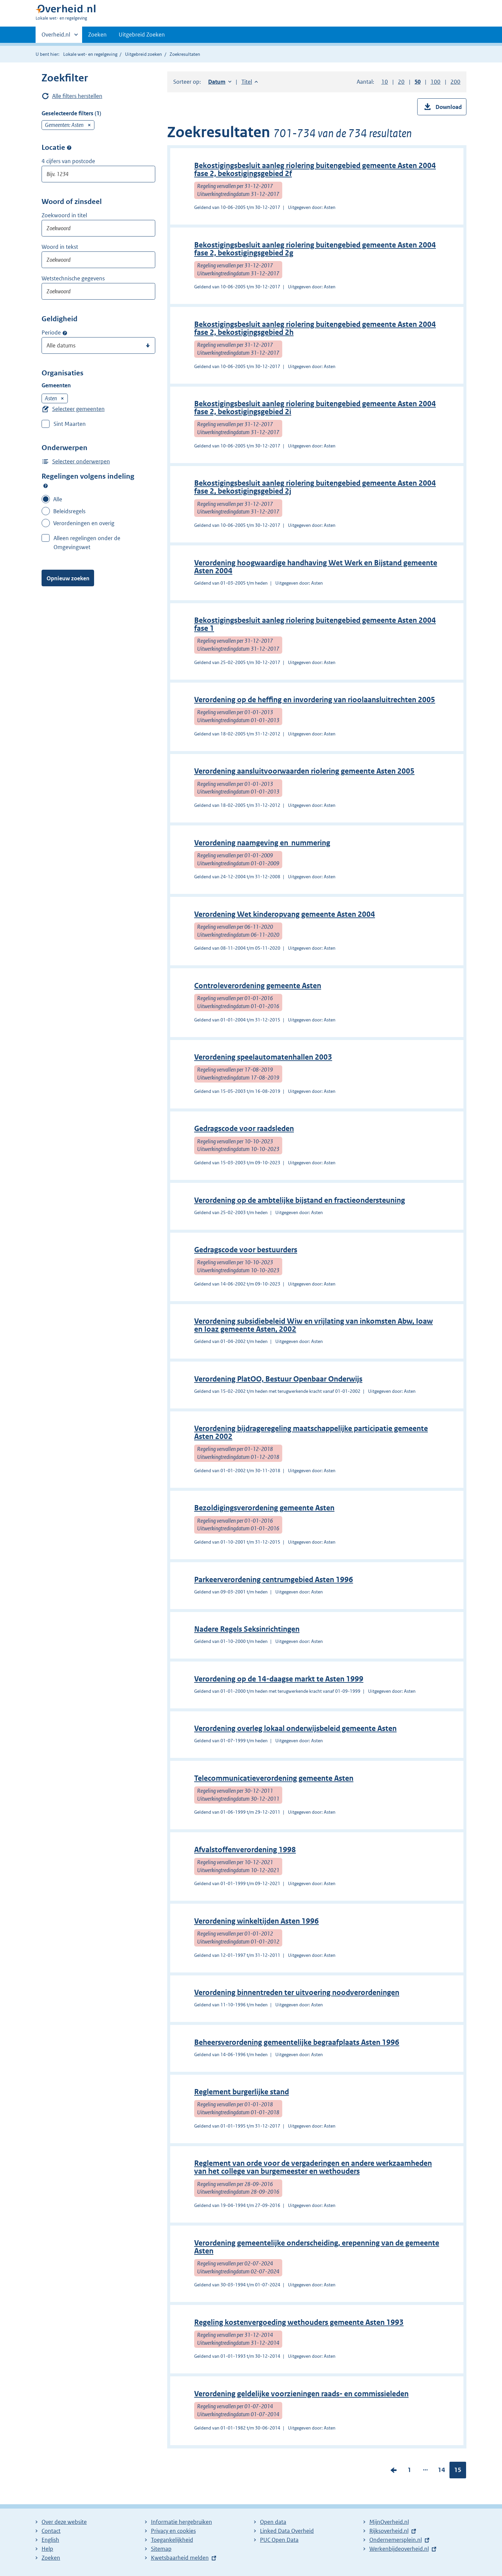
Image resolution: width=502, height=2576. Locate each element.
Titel (249, 81)
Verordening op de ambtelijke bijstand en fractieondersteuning (299, 1200)
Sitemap (161, 2548)
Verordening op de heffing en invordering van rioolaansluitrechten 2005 (314, 699)
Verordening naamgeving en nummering (262, 842)
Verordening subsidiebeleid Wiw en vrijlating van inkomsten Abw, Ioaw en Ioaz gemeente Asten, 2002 (313, 1325)
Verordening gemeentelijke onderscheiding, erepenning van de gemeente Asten (316, 2247)
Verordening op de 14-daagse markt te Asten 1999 (278, 1678)
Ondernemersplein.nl (395, 2539)
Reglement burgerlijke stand (241, 2091)
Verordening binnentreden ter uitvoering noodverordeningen (296, 1992)
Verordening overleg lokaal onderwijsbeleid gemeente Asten (295, 1728)
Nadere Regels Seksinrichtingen (247, 1629)
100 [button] (435, 81)
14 (441, 2471)
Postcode (69, 148)
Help (47, 2548)
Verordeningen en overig (83, 523)
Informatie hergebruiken (181, 2522)
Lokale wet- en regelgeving (90, 54)
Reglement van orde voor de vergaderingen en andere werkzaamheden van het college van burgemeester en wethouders (313, 2167)
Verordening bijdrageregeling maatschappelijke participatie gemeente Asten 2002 (311, 1432)
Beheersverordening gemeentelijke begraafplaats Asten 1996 (296, 2042)
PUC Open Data (279, 2539)
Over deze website (64, 2522)
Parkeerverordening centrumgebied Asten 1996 (273, 1579)
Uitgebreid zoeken (143, 54)
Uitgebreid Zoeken (142, 34)
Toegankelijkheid (172, 2539)
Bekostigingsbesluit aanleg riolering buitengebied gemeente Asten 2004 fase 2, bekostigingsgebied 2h (315, 328)
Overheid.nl (56, 36)
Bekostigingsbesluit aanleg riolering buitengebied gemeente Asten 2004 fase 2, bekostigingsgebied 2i (315, 407)
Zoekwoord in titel (64, 215)
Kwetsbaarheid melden (180, 2557)
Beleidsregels (69, 511)
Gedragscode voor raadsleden (244, 1128)
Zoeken (97, 34)
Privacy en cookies (173, 2530)
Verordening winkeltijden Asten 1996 (256, 1921)
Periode (51, 332)
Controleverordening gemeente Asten (257, 985)
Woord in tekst (60, 247)
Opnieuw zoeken (68, 578)
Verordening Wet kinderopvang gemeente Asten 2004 (284, 914)
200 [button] (455, 81)
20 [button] (401, 81)
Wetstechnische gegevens (73, 278)
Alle (57, 499)
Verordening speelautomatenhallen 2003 (263, 1057)
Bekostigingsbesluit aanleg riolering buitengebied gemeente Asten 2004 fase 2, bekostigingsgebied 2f (315, 169)
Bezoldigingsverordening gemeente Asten (264, 1507)
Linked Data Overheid (287, 2530)
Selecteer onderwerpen (81, 461)
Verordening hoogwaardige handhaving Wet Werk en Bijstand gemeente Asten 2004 (315, 566)
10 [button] (384, 81)
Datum (219, 81)
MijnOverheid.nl (389, 2522)
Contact (51, 2530)
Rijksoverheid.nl (389, 2530)
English (50, 2539)
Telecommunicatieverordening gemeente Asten (273, 1778)
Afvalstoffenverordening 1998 (245, 1849)
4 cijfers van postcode (68, 161)
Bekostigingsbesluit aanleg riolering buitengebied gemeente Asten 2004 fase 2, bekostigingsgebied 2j (315, 487)
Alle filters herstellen (77, 96)
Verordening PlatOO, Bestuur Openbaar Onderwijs (278, 1379)
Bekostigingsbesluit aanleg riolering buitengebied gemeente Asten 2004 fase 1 (315, 624)
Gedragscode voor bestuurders (245, 1249)
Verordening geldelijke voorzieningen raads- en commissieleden (301, 2393)
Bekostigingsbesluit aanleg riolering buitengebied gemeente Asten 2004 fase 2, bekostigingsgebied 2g (315, 248)
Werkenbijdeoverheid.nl (399, 2548)
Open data (273, 2522)
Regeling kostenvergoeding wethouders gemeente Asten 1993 (299, 2322)
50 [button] (418, 81)
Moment (65, 333)
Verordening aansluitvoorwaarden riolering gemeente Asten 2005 (304, 771)
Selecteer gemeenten (78, 409)
